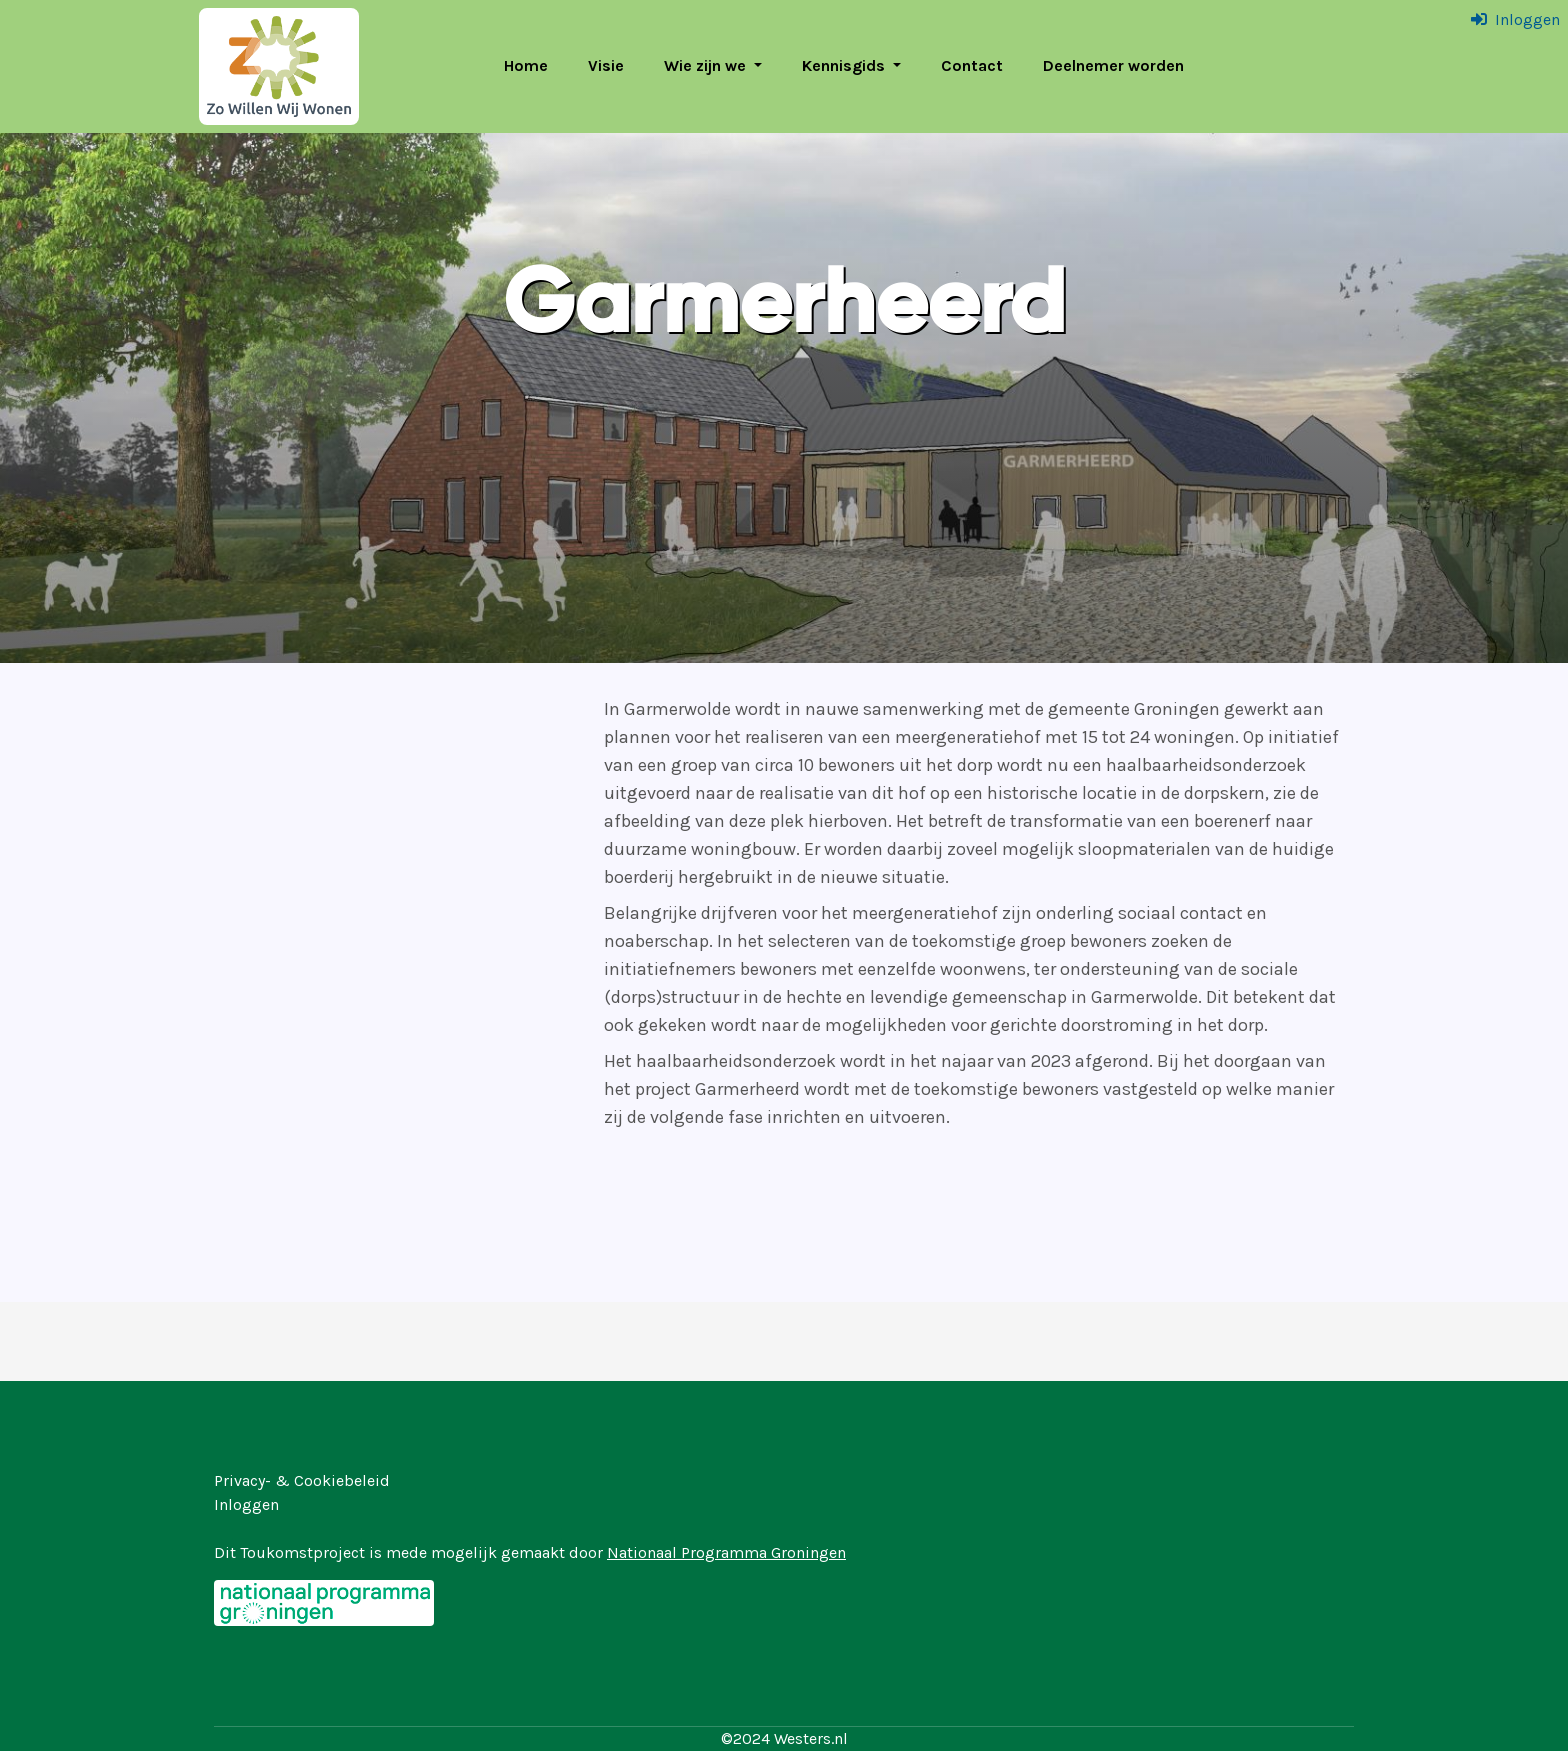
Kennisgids (845, 65)
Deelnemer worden (1113, 65)
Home (526, 65)
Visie (606, 65)
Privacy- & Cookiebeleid (302, 1480)
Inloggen (1527, 19)
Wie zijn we (707, 65)
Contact (972, 65)
